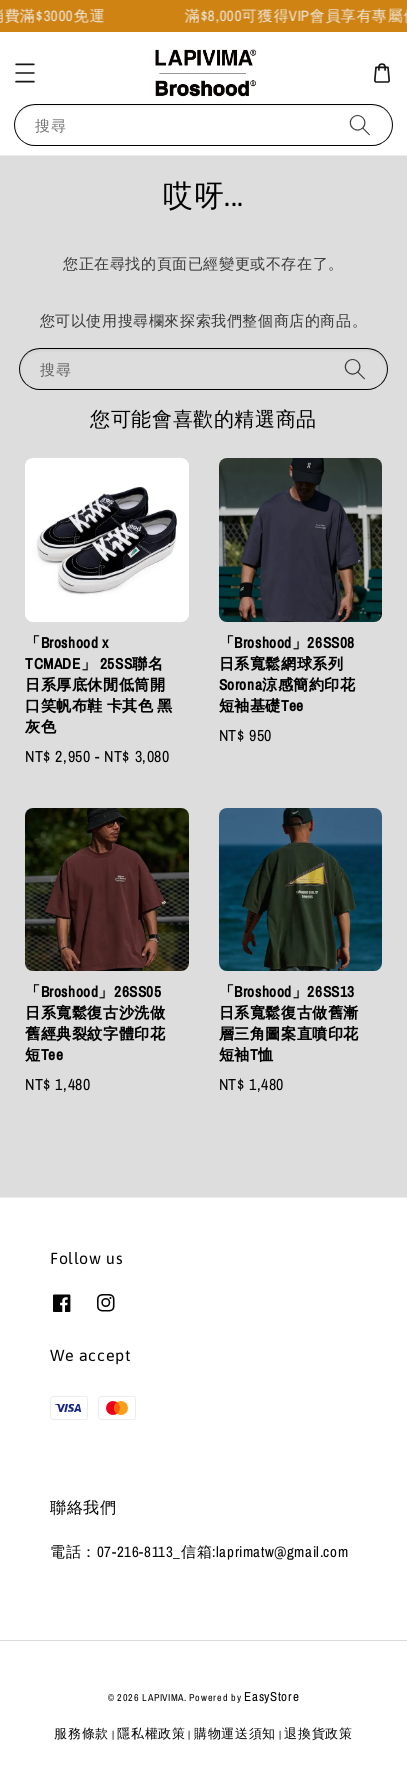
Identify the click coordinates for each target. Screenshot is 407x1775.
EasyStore (271, 1696)
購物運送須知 (235, 1733)
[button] (25, 73)
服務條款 (81, 1733)
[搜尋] (360, 124)
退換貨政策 (318, 1733)
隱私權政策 (151, 1733)
